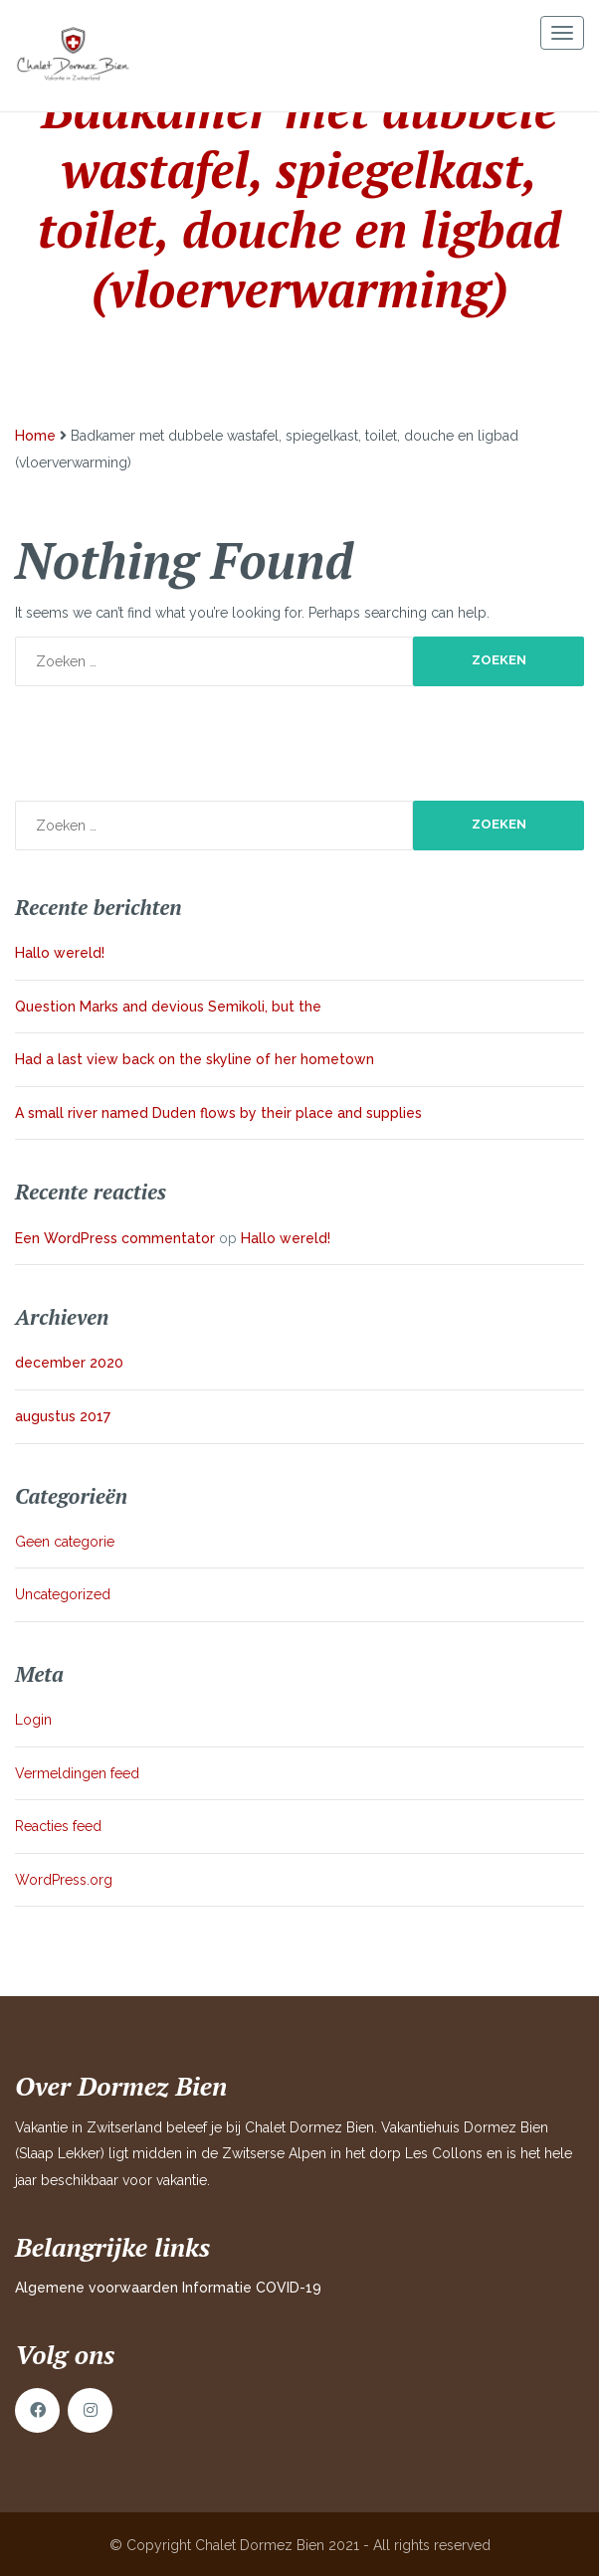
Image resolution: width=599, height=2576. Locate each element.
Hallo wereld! (59, 953)
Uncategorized (62, 1594)
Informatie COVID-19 (251, 2288)
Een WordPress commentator (115, 1238)
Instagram (90, 2410)
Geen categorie (64, 1542)
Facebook (37, 2410)
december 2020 (69, 1363)
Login (33, 1720)
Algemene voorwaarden (96, 2288)
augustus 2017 (62, 1416)
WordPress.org (63, 1880)
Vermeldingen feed (77, 1773)
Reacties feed (58, 1826)
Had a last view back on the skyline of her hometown (194, 1059)
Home (35, 436)
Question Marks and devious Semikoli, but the (168, 1006)
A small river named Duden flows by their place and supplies (218, 1113)
